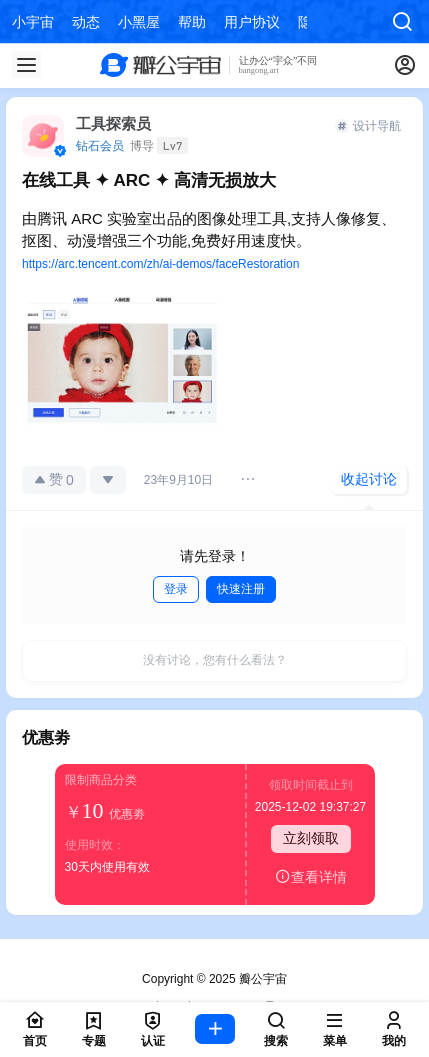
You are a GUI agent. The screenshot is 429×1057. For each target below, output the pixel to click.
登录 (176, 589)
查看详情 (311, 876)
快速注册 (241, 589)
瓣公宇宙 (261, 979)
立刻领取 (311, 838)
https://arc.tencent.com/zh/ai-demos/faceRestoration (160, 264)
